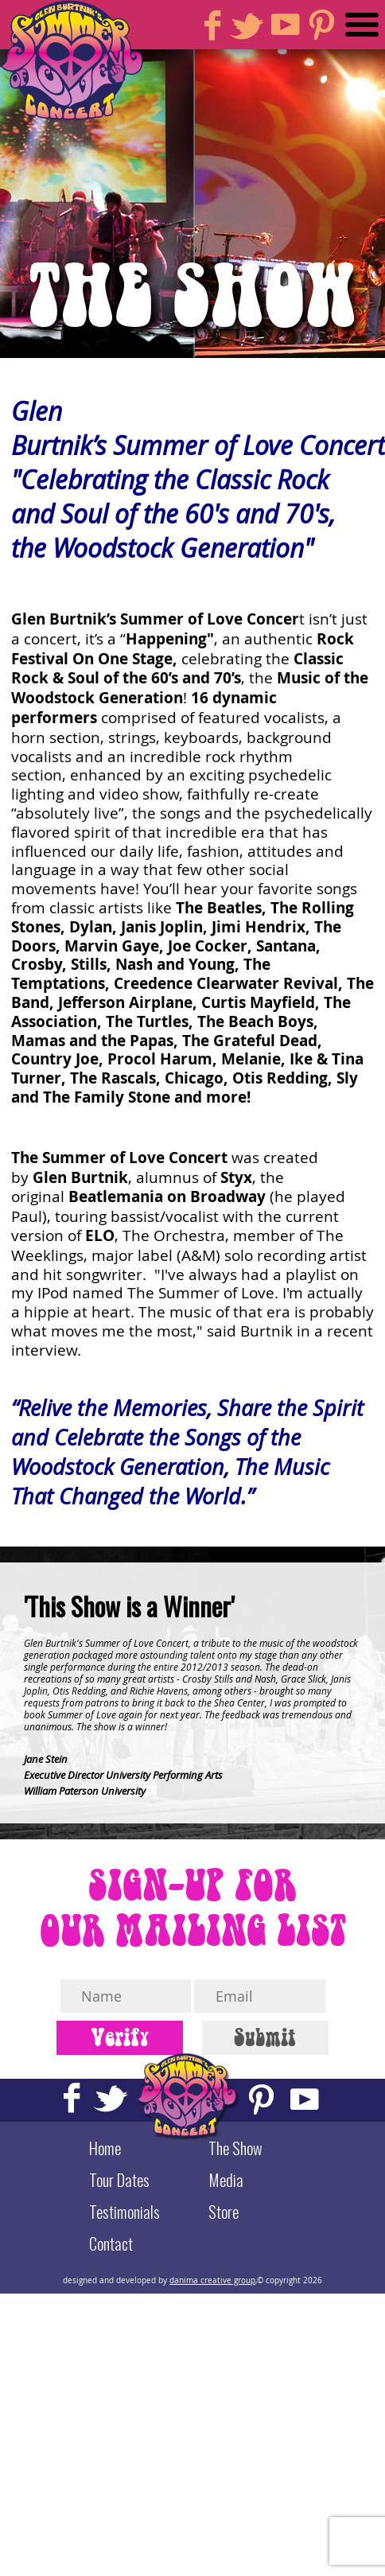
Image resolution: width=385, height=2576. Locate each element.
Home (105, 2148)
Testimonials (124, 2212)
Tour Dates (119, 2180)
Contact (111, 2243)
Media (225, 2180)
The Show (235, 2148)
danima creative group (212, 2280)
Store (223, 2212)
